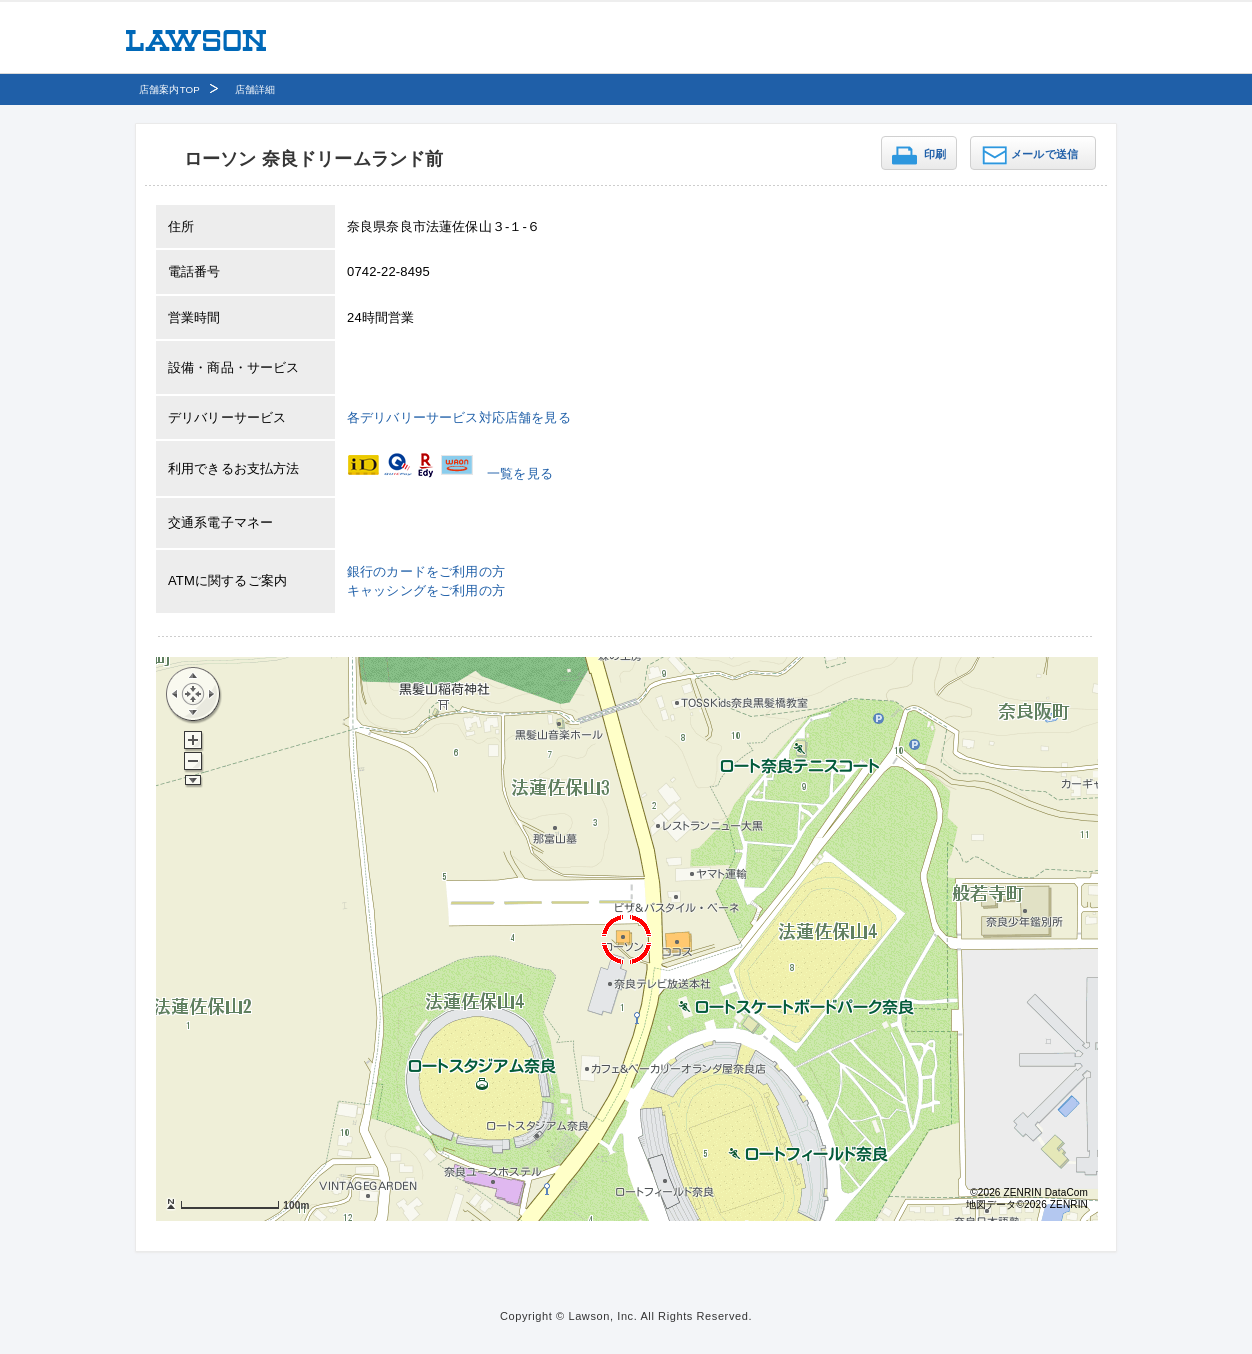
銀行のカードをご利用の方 (426, 571)
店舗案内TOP (169, 89)
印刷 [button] (935, 154)
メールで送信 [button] (1044, 154)
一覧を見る (520, 473)
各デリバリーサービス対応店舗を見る (459, 417)
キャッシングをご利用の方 (426, 590)
